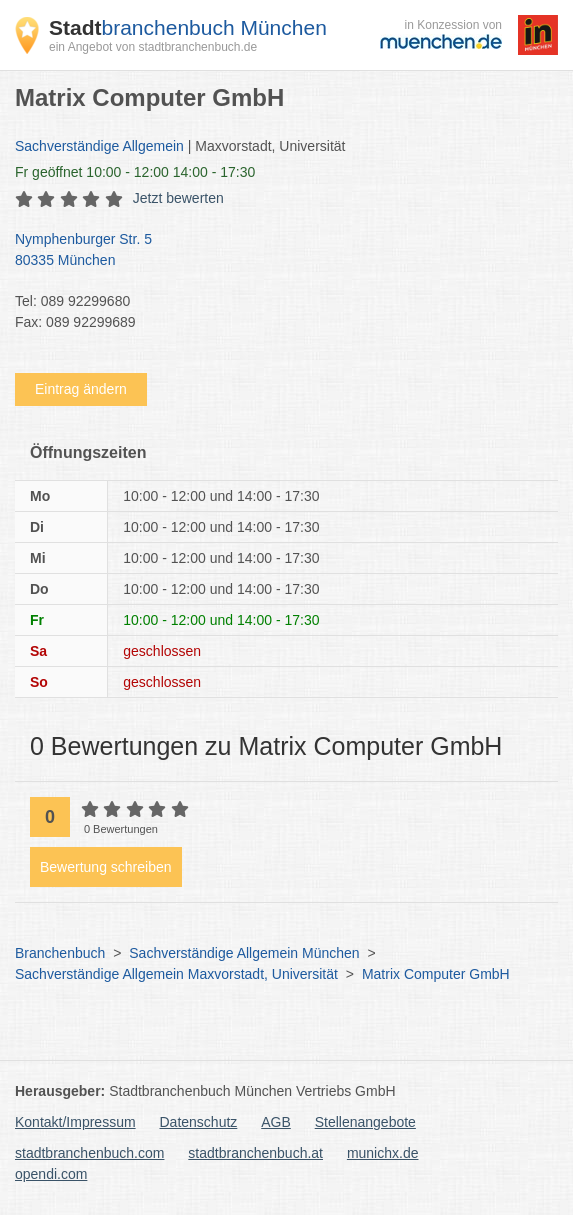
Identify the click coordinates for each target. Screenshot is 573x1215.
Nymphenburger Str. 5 (276, 251)
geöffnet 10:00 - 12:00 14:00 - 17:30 (135, 172)
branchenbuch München (188, 27)
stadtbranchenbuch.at (255, 1153)
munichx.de (383, 1153)
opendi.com (51, 1174)
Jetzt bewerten (178, 198)
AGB (276, 1122)
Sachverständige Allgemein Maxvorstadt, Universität (176, 974)
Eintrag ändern (81, 389)
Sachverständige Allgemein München (244, 953)
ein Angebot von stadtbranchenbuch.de (153, 47)
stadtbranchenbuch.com (89, 1153)
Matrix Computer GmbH (436, 974)
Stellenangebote (365, 1122)
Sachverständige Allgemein (99, 146)
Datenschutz (199, 1122)
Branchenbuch (60, 953)
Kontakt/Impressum (75, 1122)
